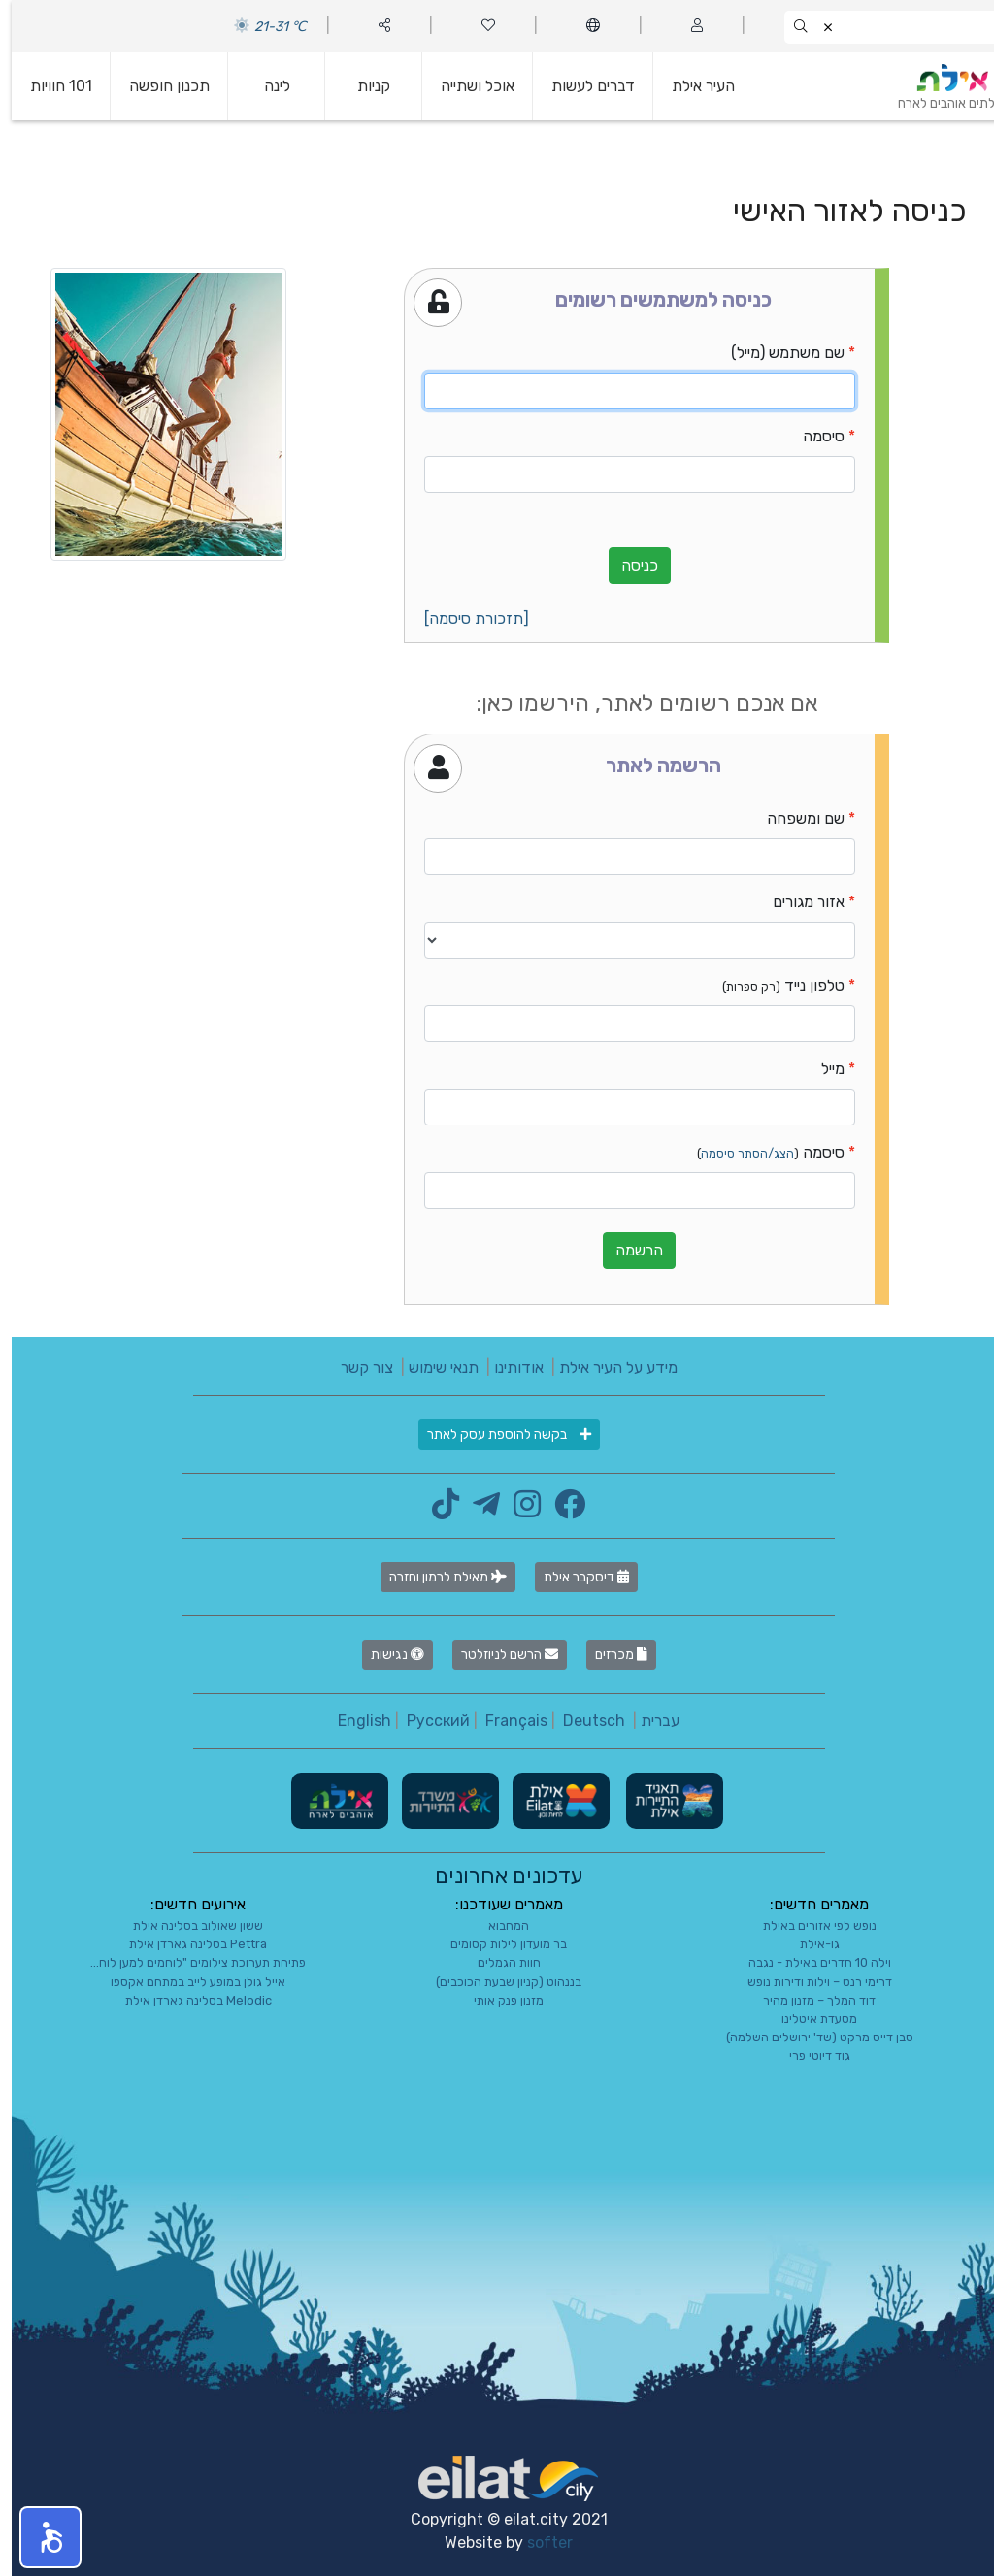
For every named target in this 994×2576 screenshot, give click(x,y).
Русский (426, 1721)
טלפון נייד (772, 985)
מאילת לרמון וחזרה (436, 1577)
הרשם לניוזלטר (498, 1655)
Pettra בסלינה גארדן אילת (186, 1944)
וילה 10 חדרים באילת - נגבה (808, 1962)
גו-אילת (808, 1944)
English (353, 1721)
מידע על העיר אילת (606, 1367)
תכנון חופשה (157, 86)
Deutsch (582, 1721)
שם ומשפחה (794, 818)
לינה (265, 86)
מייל (821, 1069)
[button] (39, 2537)
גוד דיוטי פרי (808, 2055)
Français (505, 1721)
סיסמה (812, 436)
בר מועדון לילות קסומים (497, 1944)
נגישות (386, 1655)
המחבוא (497, 1925)
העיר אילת (691, 86)
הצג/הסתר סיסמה (735, 1153)
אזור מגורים (797, 902)
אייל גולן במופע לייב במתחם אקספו (186, 1981)
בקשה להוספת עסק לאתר (497, 1434)
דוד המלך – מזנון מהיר (807, 2000)
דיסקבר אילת (574, 1577)
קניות (362, 86)
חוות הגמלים (497, 1962)
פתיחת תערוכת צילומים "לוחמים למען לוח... (186, 1962)
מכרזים (609, 1655)
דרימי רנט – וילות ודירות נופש (808, 1981)
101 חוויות (49, 86)
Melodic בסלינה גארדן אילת (187, 2000)
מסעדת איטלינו (807, 2018)
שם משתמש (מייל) (776, 352)
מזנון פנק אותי (497, 2000)
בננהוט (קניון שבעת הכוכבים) (497, 1981)
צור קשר (355, 1367)
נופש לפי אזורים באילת (808, 1925)
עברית (648, 1721)
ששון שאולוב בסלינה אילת (186, 1925)
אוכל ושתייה (466, 86)
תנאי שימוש (432, 1367)
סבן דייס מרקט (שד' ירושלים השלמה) (808, 2037)
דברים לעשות (581, 86)
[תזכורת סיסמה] (465, 618)
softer (538, 2542)
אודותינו (507, 1367)
